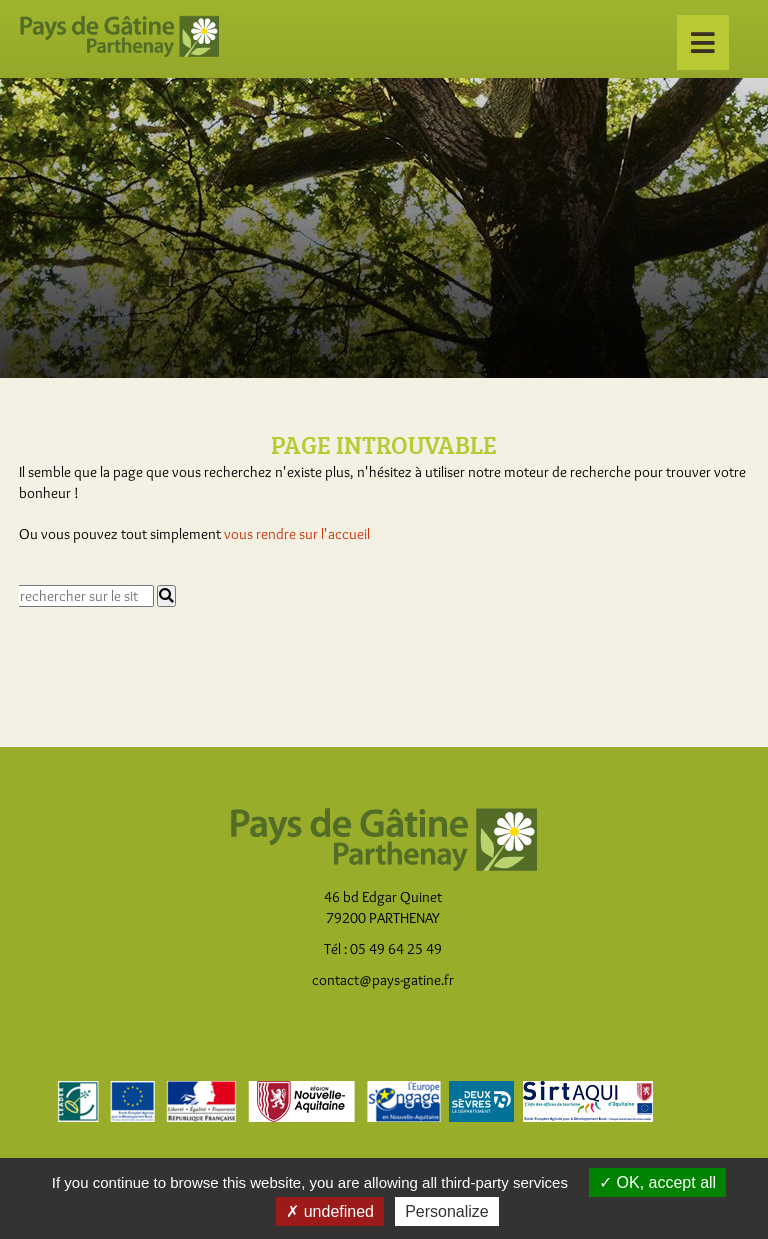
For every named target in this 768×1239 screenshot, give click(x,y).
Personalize (447, 1211)
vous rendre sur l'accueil (297, 534)
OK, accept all (657, 1182)
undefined (330, 1211)
